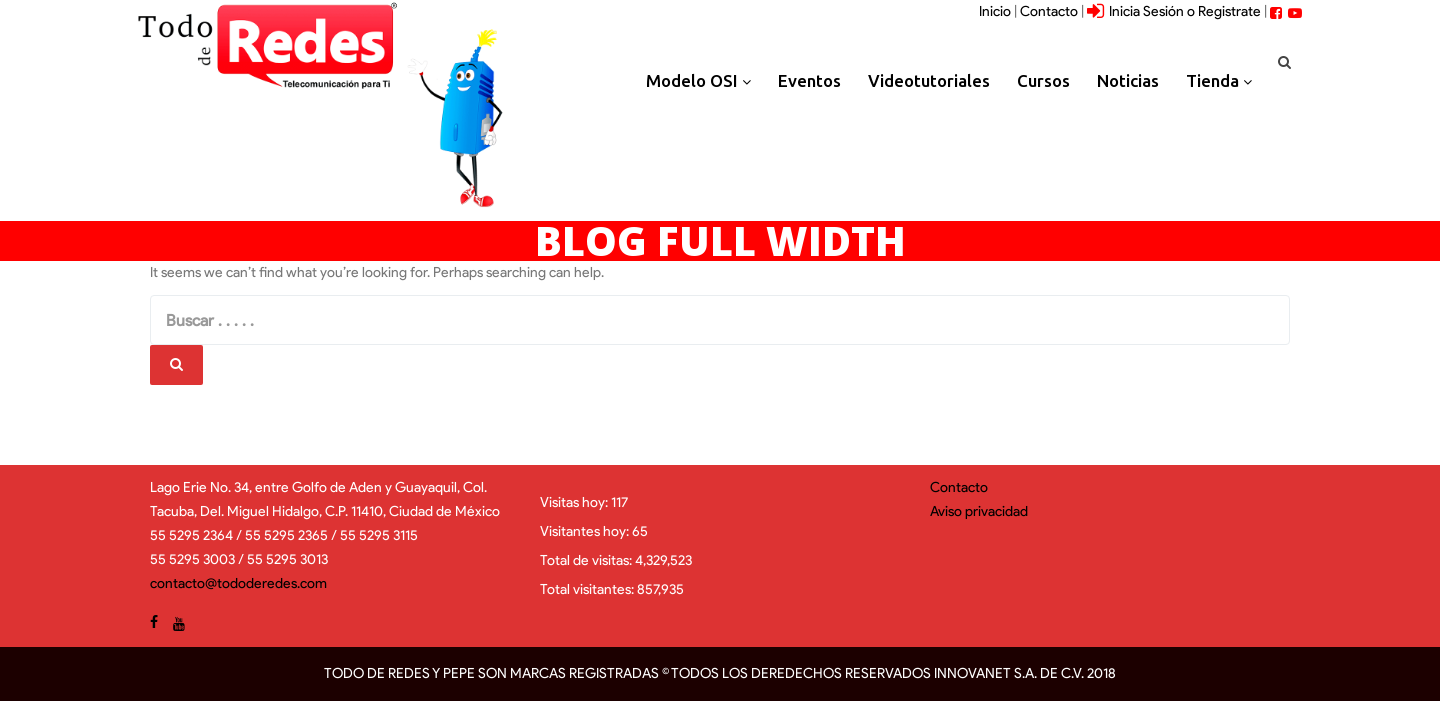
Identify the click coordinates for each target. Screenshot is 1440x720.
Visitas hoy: (575, 502)
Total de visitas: (587, 560)
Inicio (995, 11)
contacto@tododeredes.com (238, 583)
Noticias (1128, 80)
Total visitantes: (588, 589)
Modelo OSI (698, 80)
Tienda (1219, 80)
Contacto (1049, 11)
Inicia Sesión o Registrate (1174, 11)
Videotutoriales (929, 80)
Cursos (1043, 80)
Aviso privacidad (979, 511)
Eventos (809, 80)
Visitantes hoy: (586, 531)
